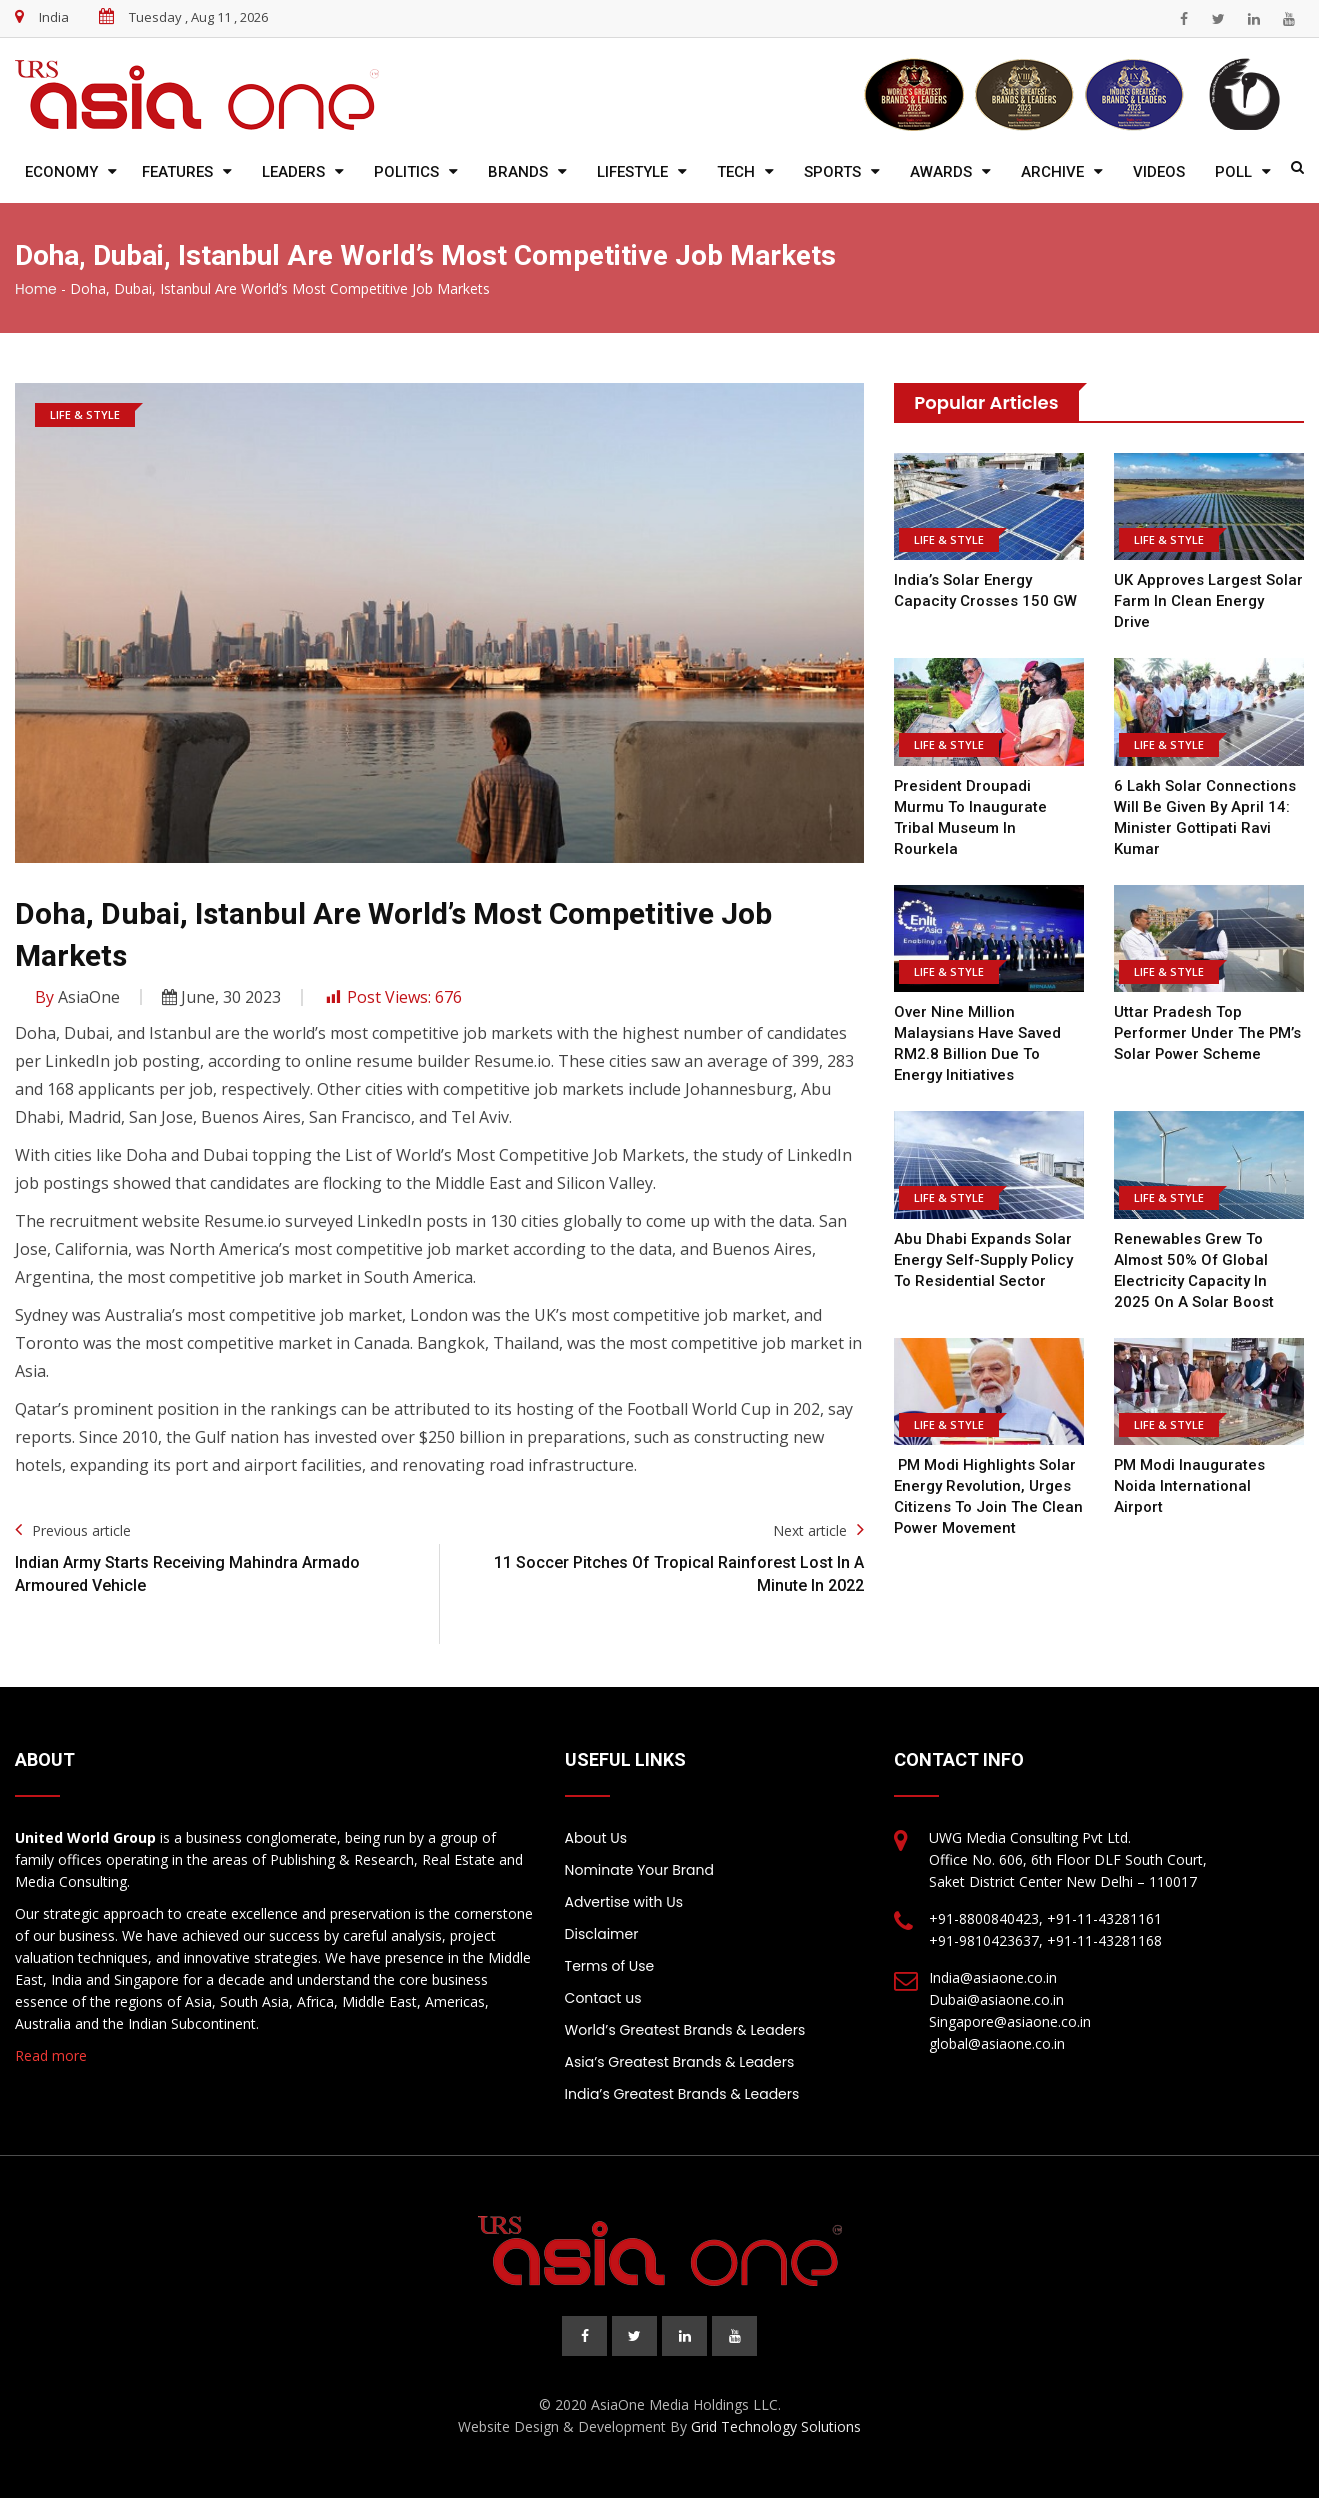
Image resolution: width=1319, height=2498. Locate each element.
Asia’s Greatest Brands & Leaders (680, 2062)
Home (36, 289)
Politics (406, 172)
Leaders (293, 172)
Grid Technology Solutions (776, 2426)
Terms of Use (610, 1966)
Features (177, 172)
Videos (1159, 172)
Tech (736, 172)
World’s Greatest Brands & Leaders (685, 2030)
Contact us (603, 1998)
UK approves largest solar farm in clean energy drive (1208, 601)
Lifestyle (632, 172)
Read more (51, 2055)
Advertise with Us (624, 1902)
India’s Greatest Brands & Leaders (682, 2094)
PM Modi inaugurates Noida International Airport (1190, 1486)
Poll (1233, 172)
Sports (832, 172)
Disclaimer (602, 1934)
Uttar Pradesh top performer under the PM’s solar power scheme (1206, 1033)
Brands (518, 172)
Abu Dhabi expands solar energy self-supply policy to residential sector (984, 1260)
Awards (941, 172)
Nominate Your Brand (639, 1870)
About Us (596, 1838)
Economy (61, 172)
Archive (1052, 172)
